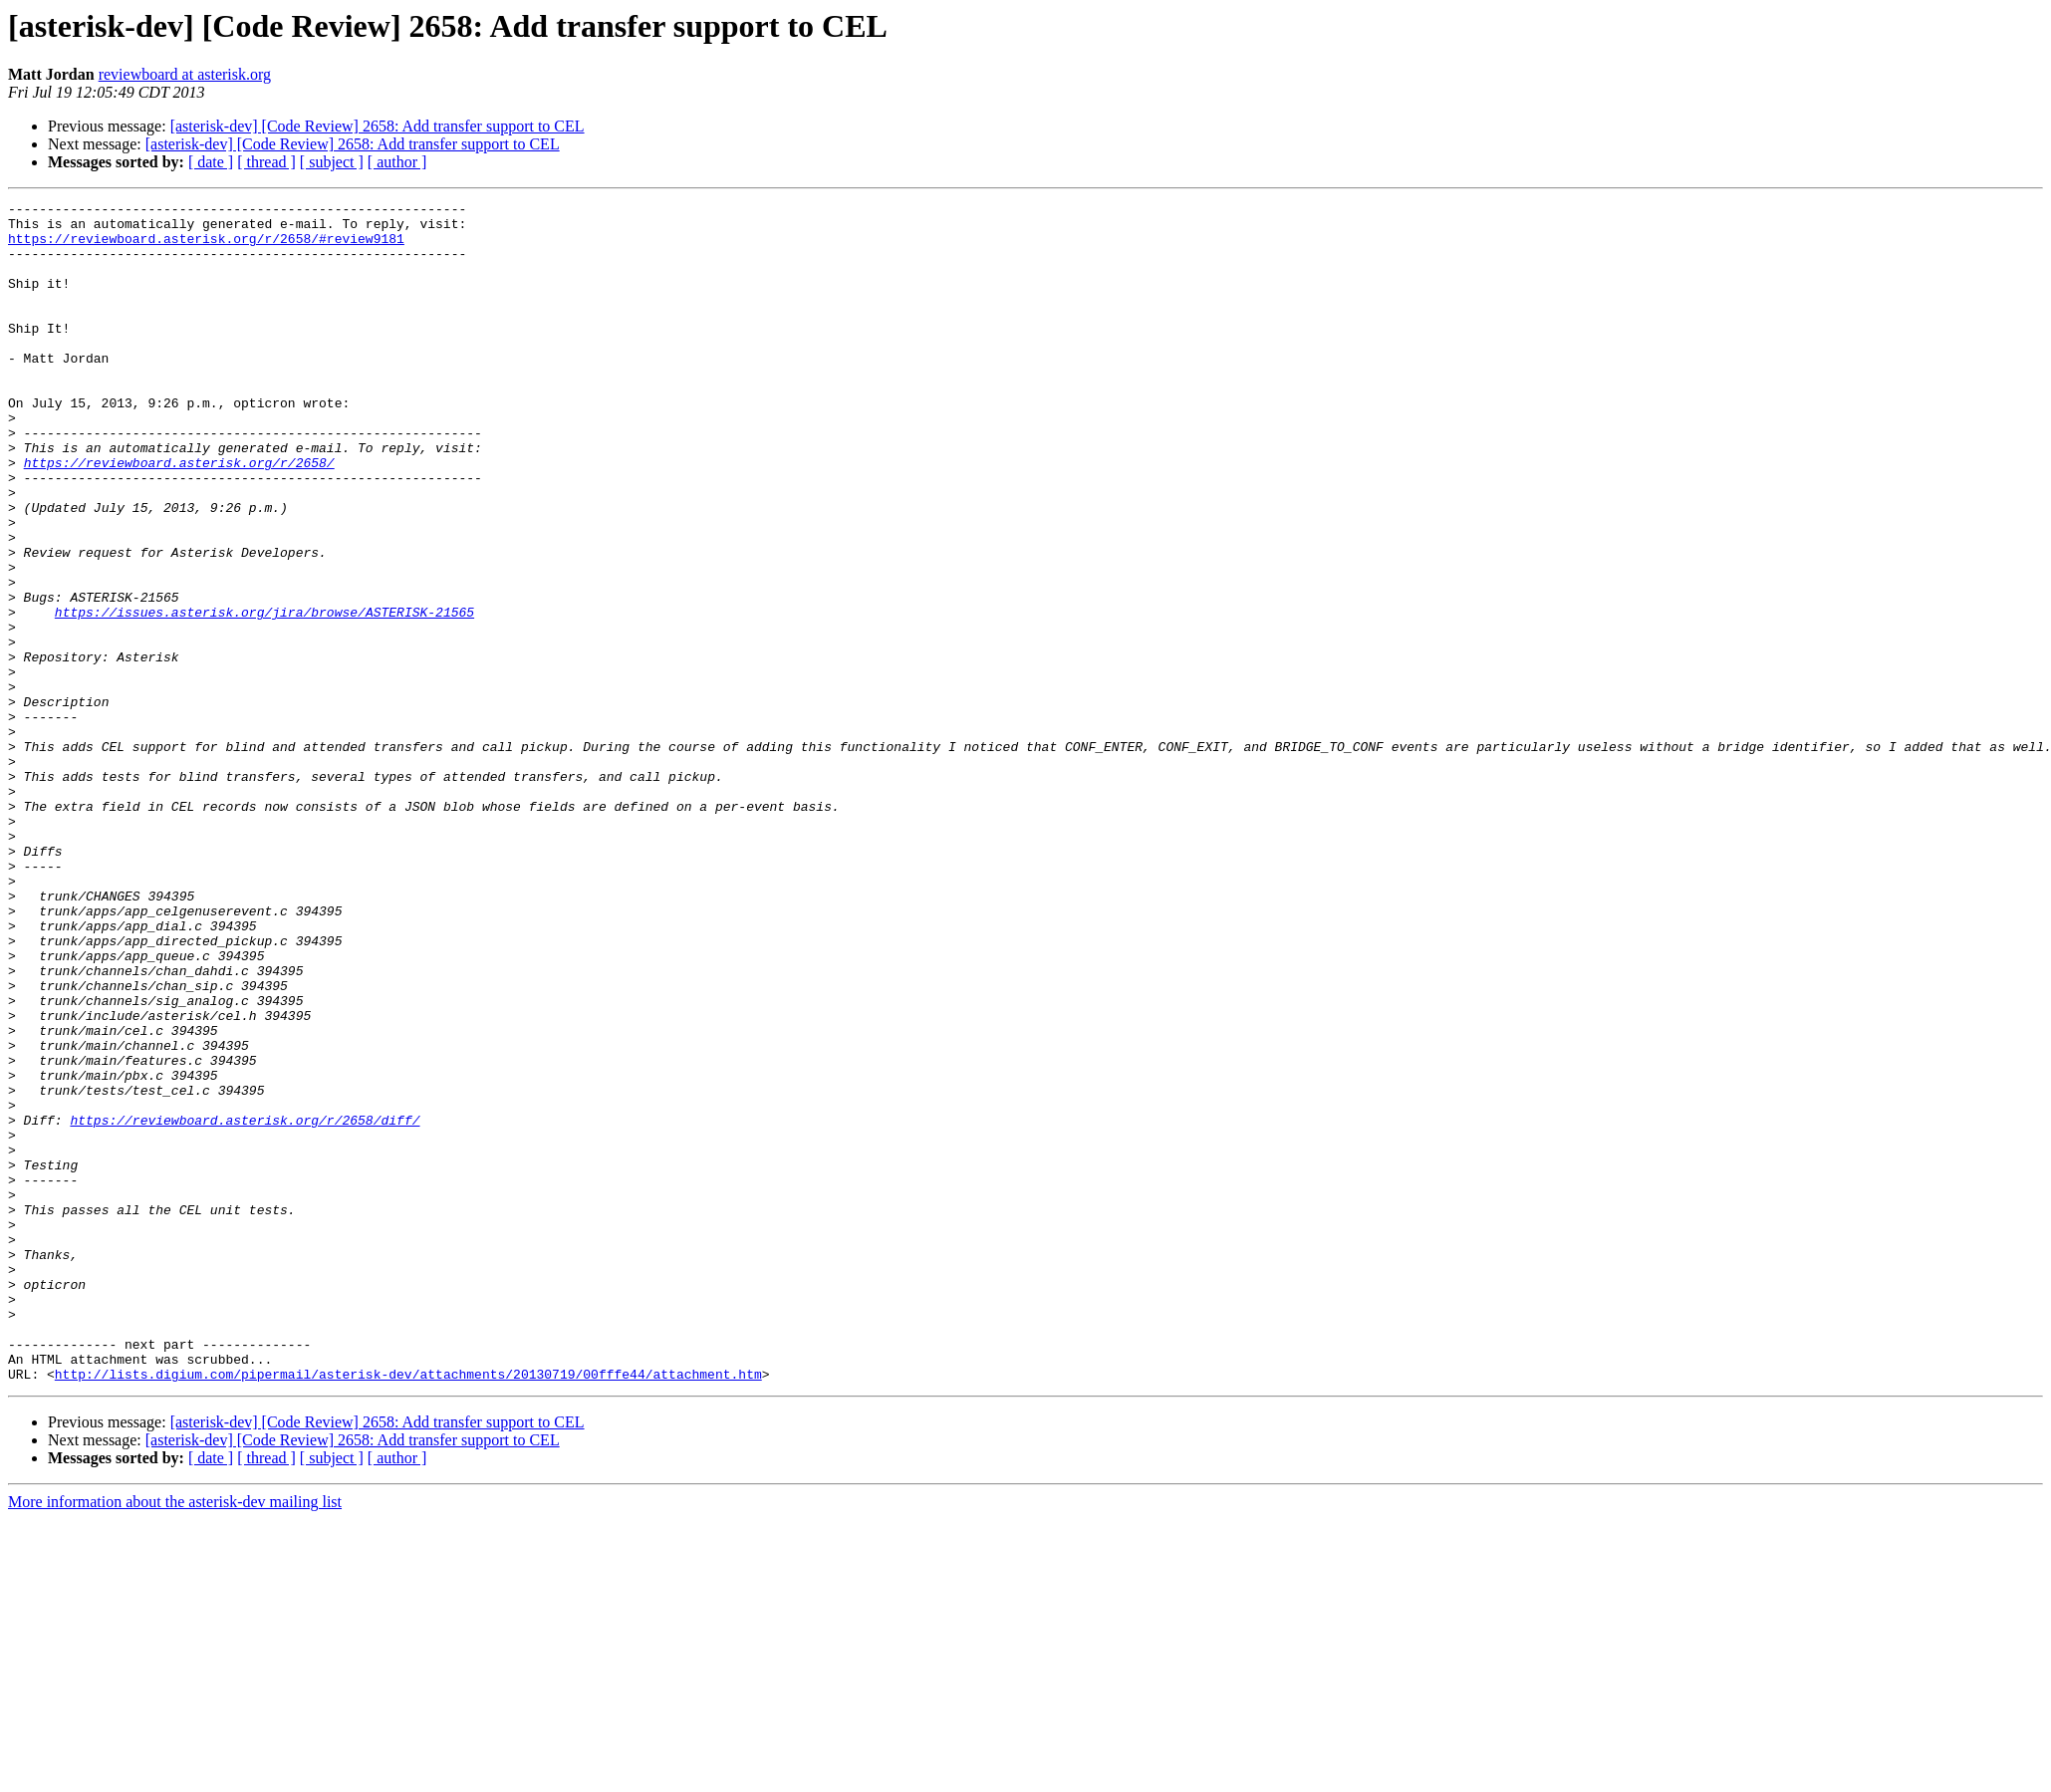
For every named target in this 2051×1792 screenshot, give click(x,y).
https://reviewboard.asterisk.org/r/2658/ (179, 516)
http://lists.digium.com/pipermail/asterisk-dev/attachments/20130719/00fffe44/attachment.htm (408, 1610)
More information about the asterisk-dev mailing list (175, 1737)
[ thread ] (266, 161)
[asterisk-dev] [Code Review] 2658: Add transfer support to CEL (377, 126)
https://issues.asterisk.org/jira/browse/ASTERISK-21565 (264, 695)
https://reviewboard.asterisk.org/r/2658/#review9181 (206, 247)
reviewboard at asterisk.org (185, 74)
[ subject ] (332, 161)
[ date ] (210, 161)
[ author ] (397, 161)
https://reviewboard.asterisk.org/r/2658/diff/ (244, 1305)
